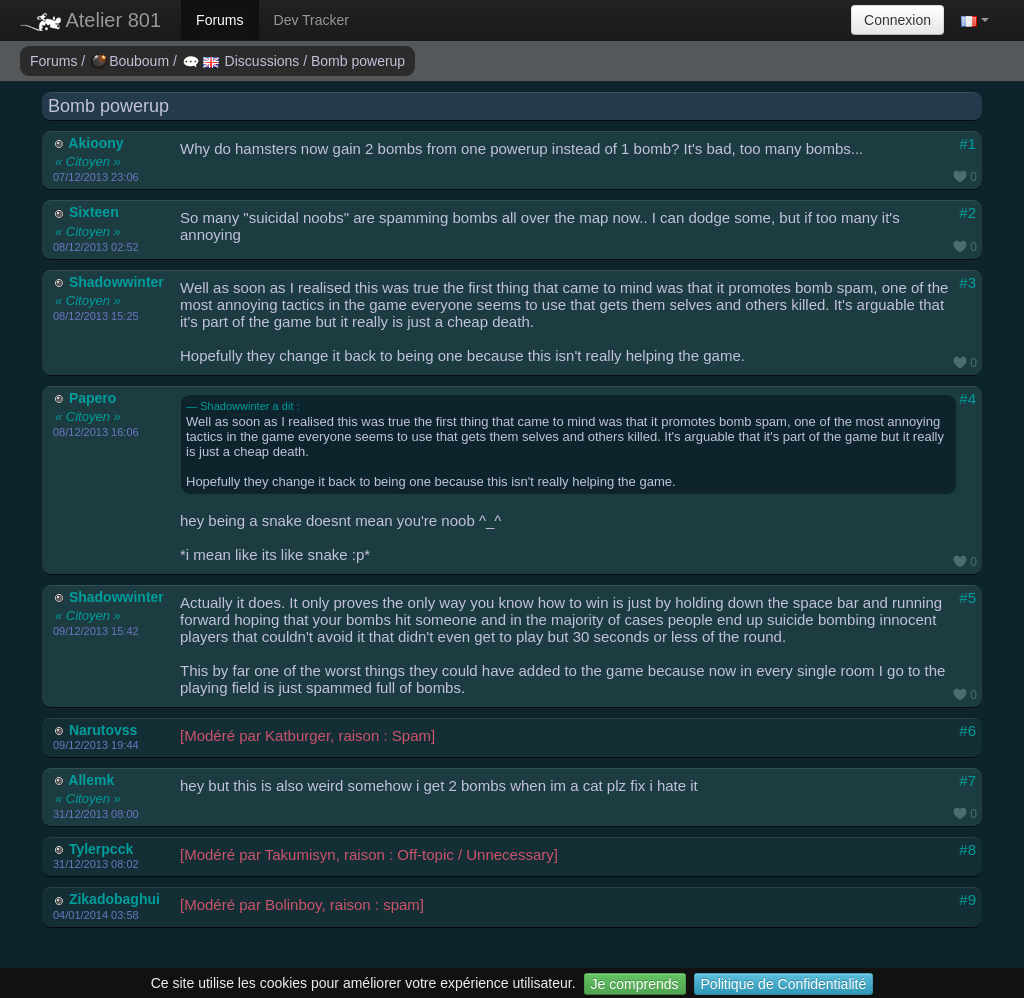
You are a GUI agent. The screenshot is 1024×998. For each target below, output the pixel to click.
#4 (967, 398)
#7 (967, 780)
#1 (967, 143)
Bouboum (132, 61)
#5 (967, 597)
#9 (967, 899)
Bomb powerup (358, 61)
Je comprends (635, 984)
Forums (219, 20)
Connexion (897, 20)
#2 (967, 212)
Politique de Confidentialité (784, 984)
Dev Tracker (311, 20)
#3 (967, 282)
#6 (967, 730)
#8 (967, 849)
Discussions (243, 61)
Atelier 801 (90, 20)
